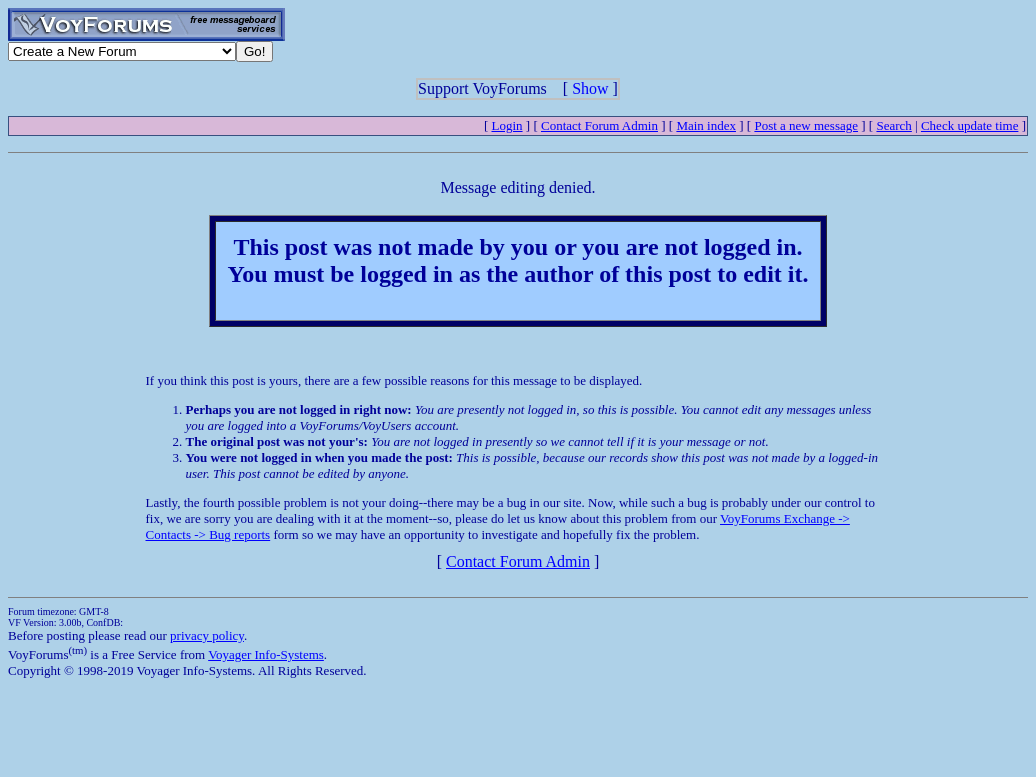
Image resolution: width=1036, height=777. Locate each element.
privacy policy (207, 635)
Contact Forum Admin (599, 125)
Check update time (969, 125)
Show (590, 88)
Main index (706, 125)
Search (893, 125)
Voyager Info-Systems (266, 654)
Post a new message (806, 125)
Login (507, 125)
